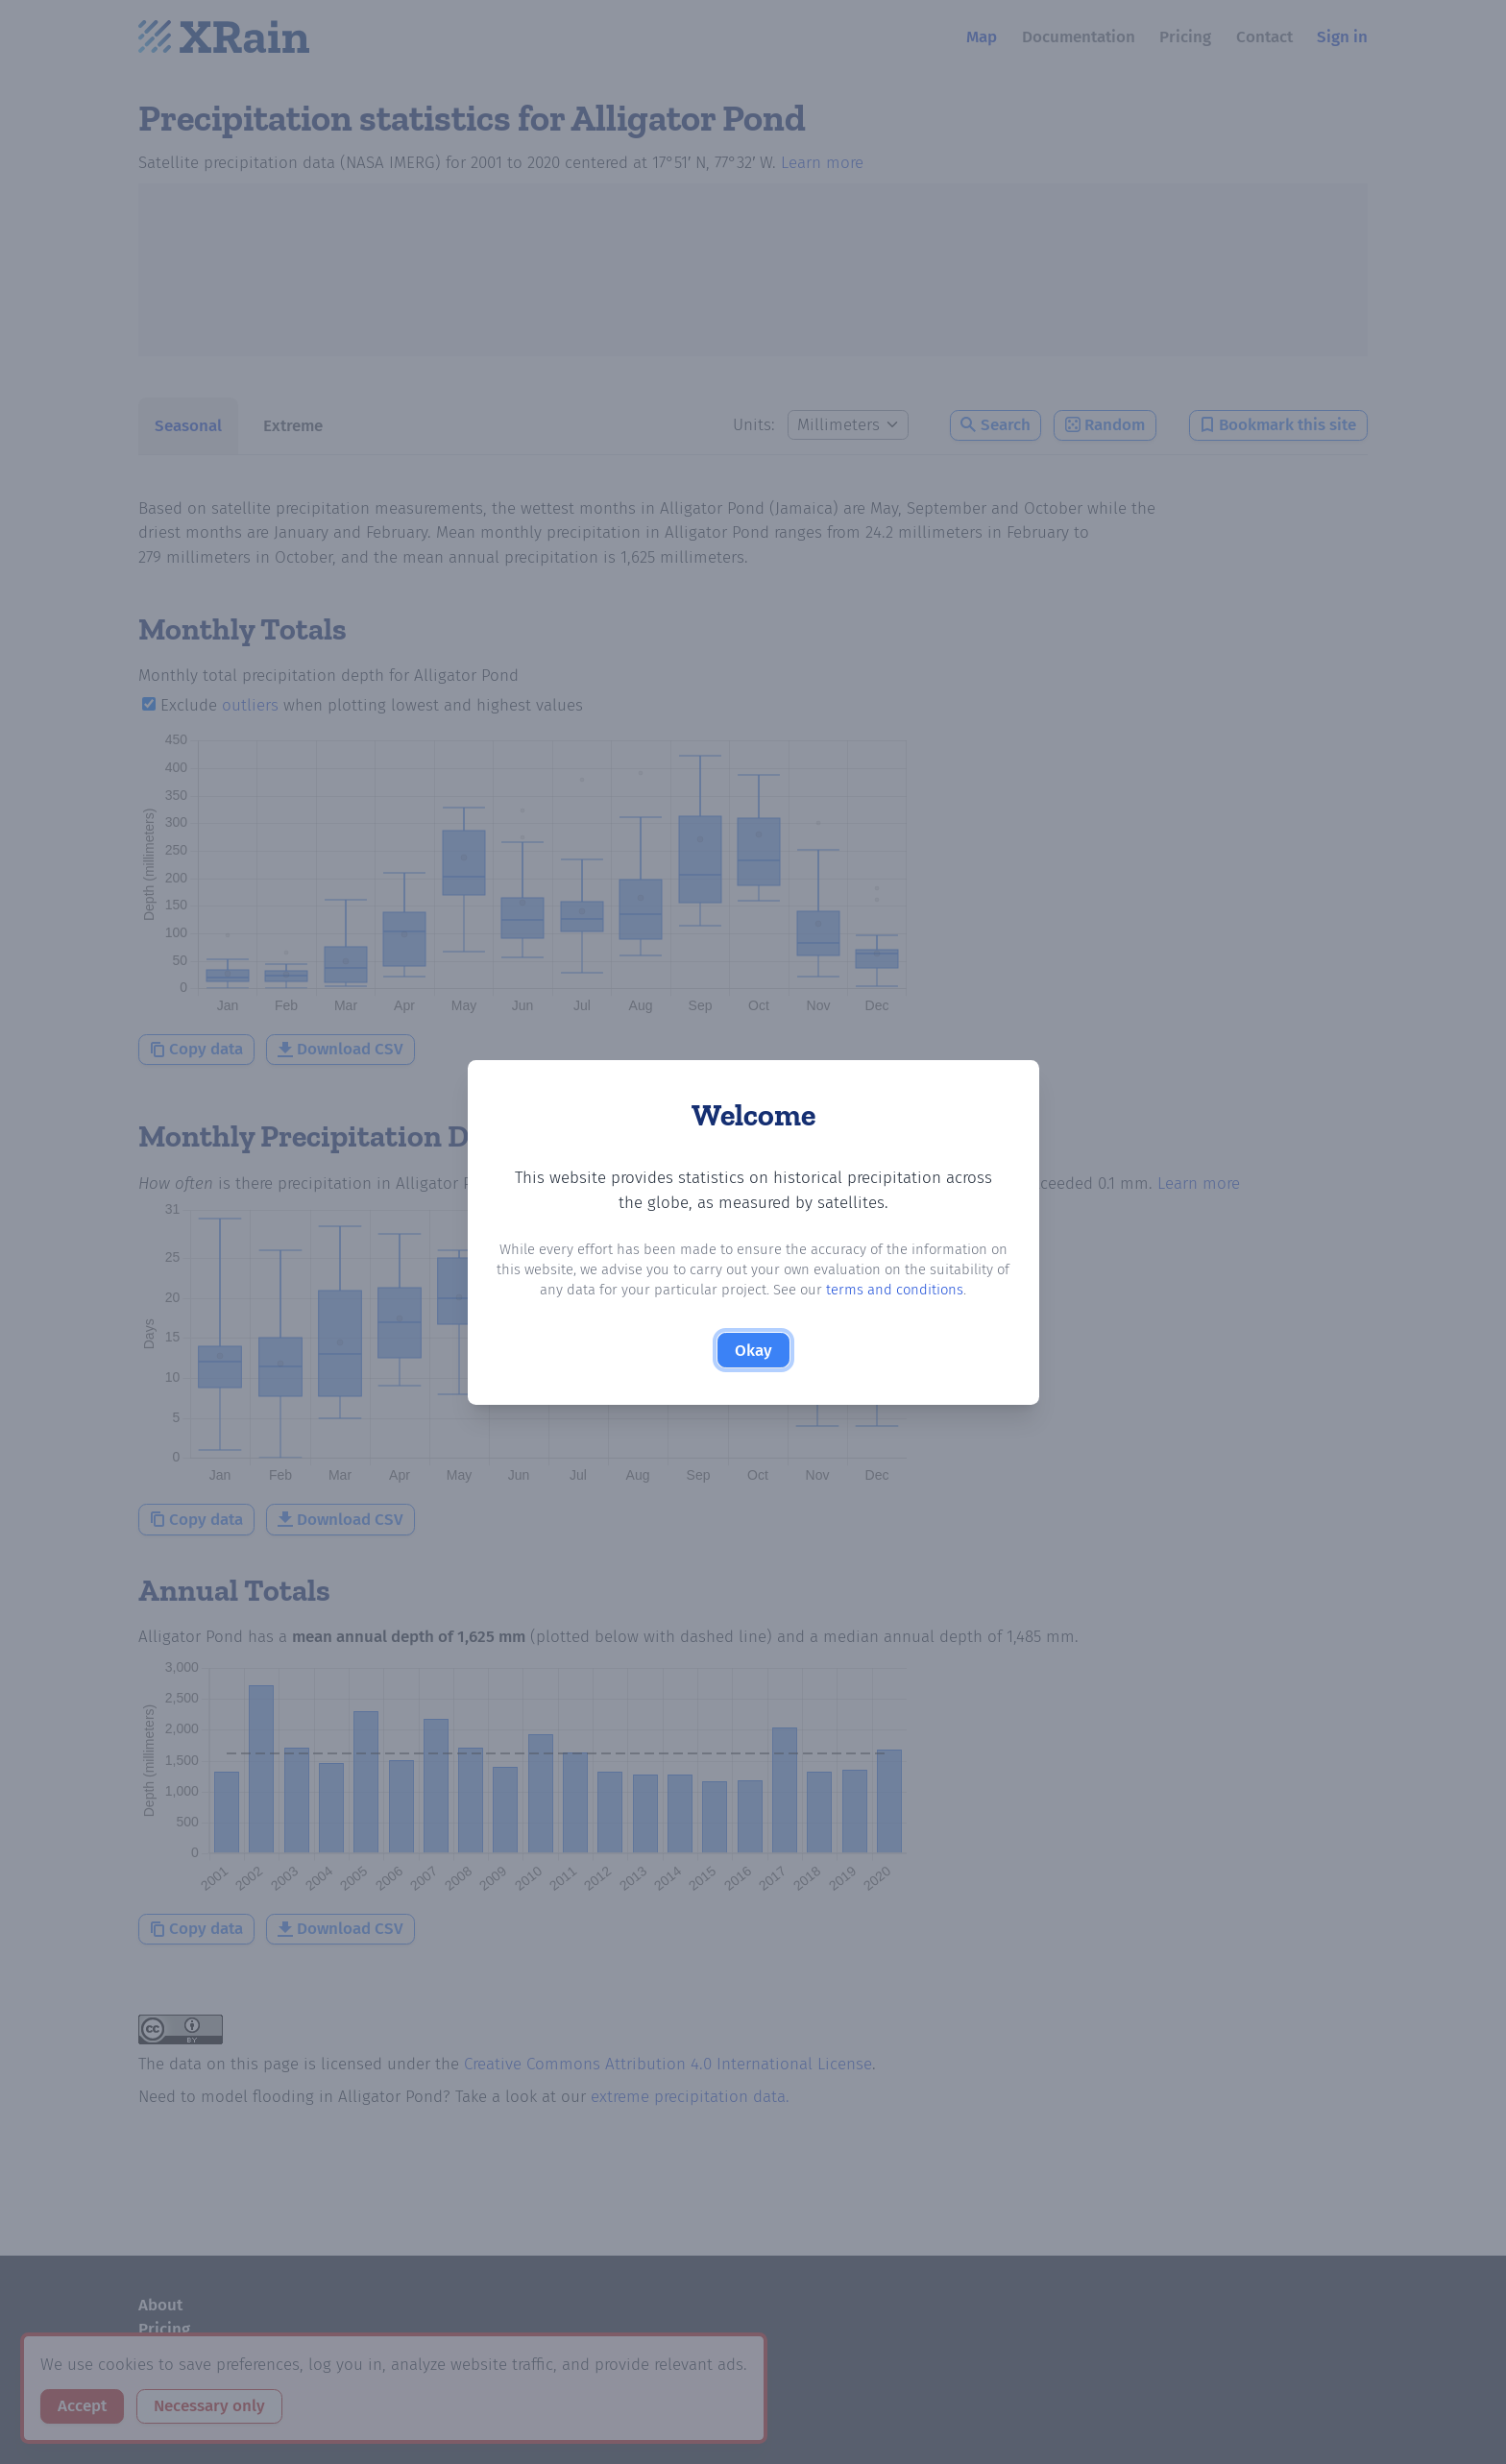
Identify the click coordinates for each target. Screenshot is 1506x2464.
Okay (753, 1351)
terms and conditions (894, 1289)
